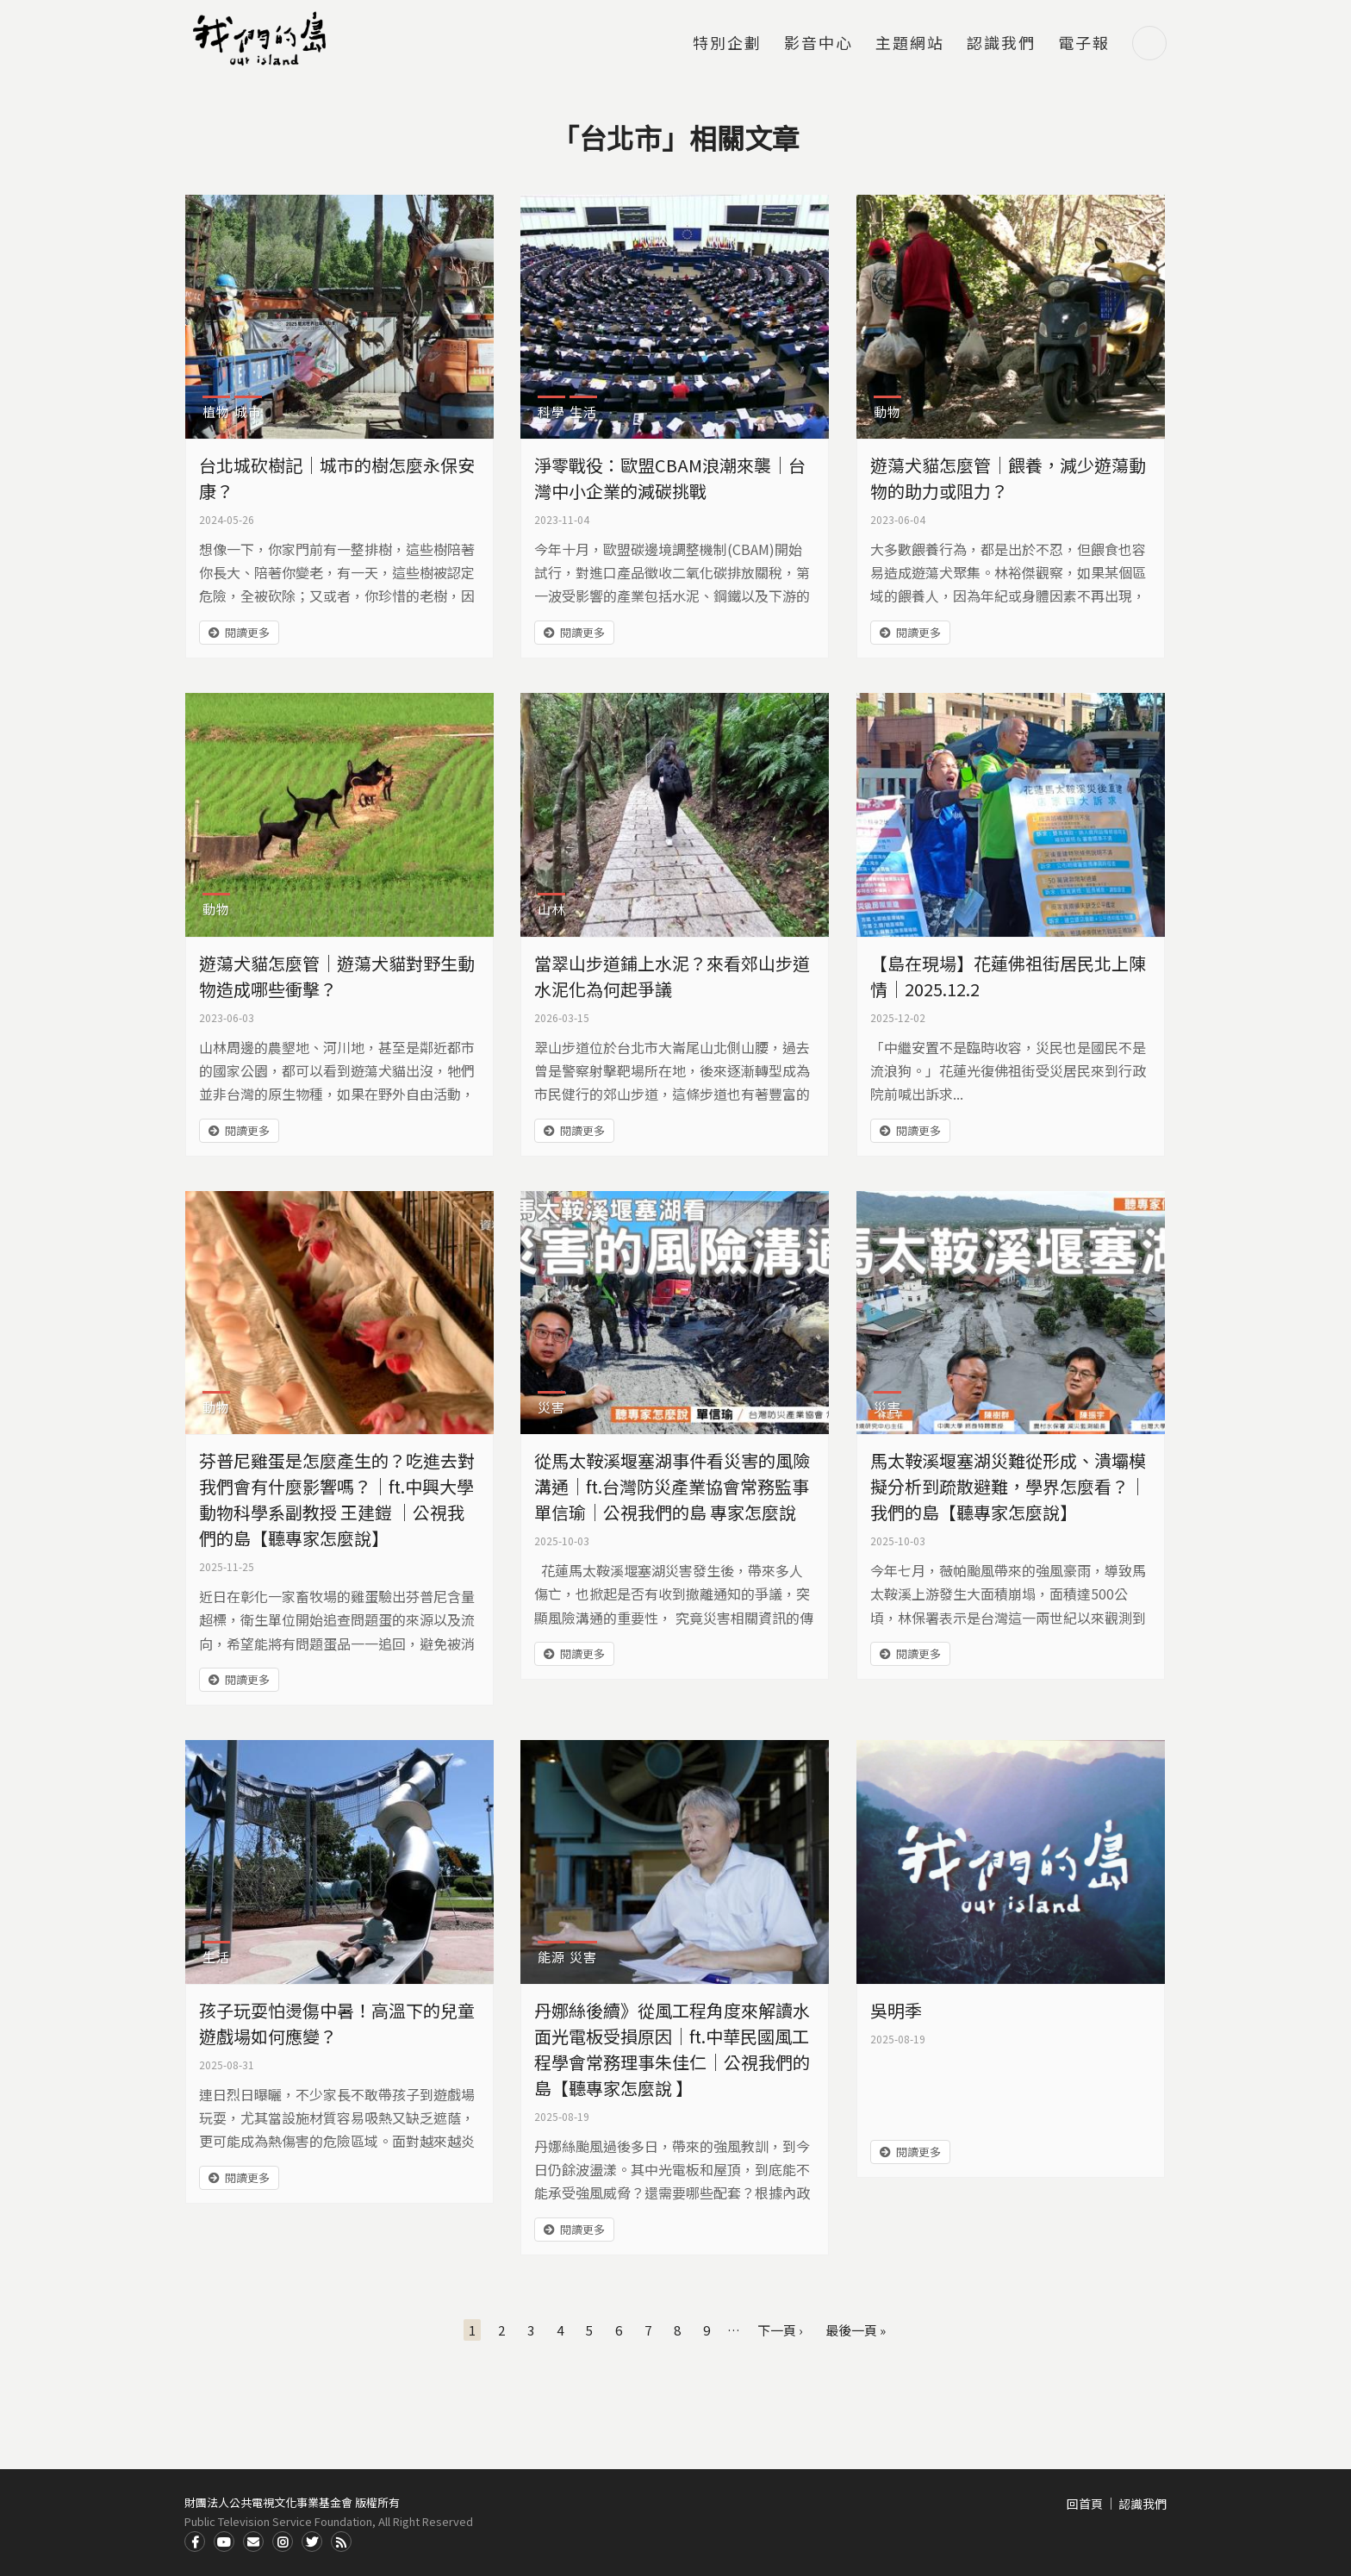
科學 (551, 411)
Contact (253, 2541)
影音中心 (818, 43)
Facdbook (194, 2541)
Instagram (282, 2541)
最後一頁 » (855, 2330)
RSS (341, 2541)
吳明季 (896, 2010)
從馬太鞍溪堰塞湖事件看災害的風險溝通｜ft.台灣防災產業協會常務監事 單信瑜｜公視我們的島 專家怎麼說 (672, 1486)
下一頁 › (780, 2330)
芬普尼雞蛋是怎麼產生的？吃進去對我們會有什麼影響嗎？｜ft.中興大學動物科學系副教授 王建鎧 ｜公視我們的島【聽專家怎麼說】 (337, 1499)
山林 (551, 909)
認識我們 (1001, 43)
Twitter (312, 2541)
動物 (887, 411)
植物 (216, 411)
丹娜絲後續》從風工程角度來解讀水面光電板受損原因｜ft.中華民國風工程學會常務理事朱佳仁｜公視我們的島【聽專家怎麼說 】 (672, 2049)
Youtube (224, 2541)
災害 (551, 1407)
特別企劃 (727, 43)
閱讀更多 (247, 632)
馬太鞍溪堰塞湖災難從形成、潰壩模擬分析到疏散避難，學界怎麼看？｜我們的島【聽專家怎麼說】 (1008, 1486)
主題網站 (909, 43)
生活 (583, 411)
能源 (551, 1957)
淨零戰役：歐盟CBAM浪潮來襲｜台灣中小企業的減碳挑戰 (670, 477)
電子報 (1084, 43)
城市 (248, 411)
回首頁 (1085, 2503)
